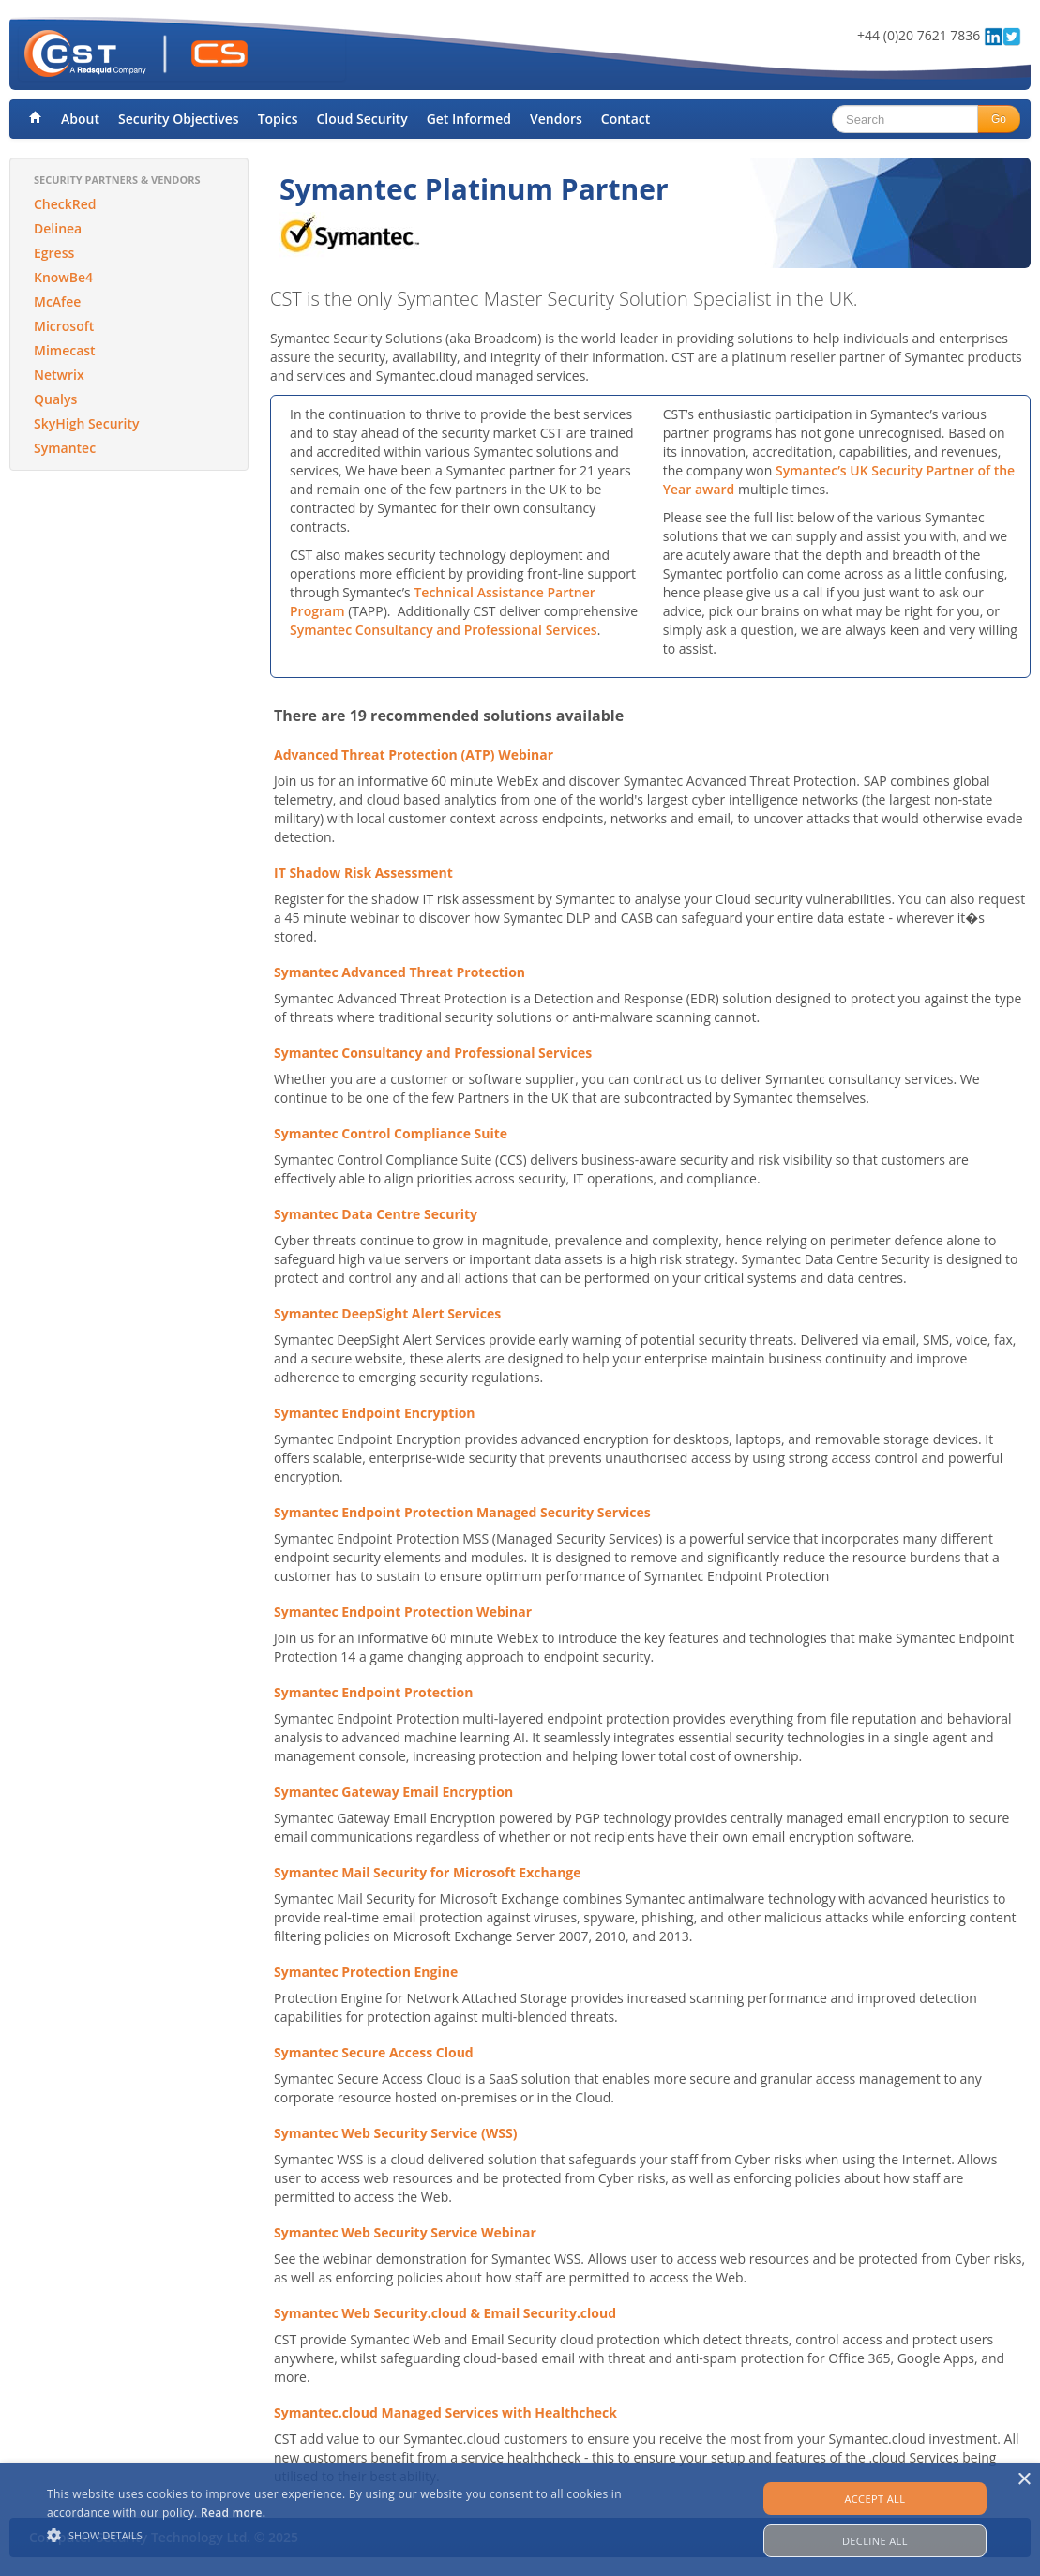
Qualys (55, 399)
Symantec (65, 448)
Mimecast (65, 350)
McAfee (57, 301)
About (80, 119)
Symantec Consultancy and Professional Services (443, 630)
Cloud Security (361, 119)
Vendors (556, 119)
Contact (625, 119)
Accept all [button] (874, 2499)
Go (998, 119)
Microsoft (64, 326)
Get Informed (469, 119)
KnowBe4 (63, 277)
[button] (354, 2535)
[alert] (520, 2519)
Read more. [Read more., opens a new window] (233, 2513)
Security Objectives (178, 119)
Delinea (58, 228)
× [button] (1024, 2480)
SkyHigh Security (87, 423)
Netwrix (59, 375)
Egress (54, 253)
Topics (278, 119)
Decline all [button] (875, 2541)
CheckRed (65, 204)
